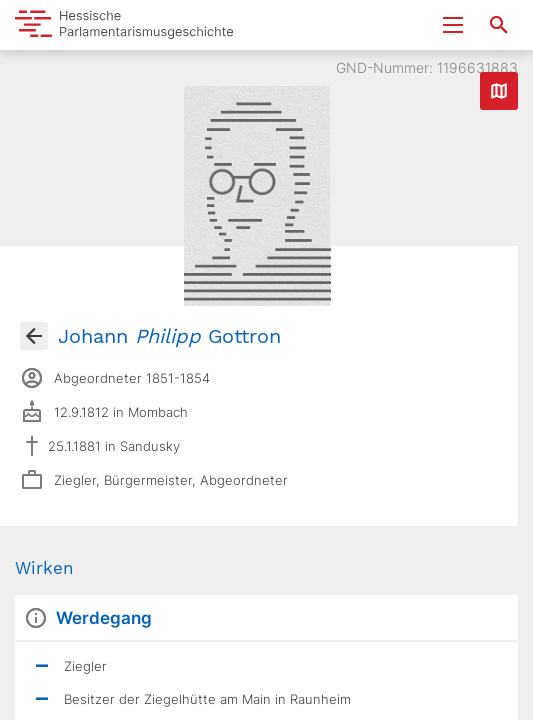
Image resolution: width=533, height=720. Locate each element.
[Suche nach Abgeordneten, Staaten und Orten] (499, 25)
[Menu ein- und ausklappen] (453, 25)
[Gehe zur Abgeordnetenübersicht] (34, 336)
